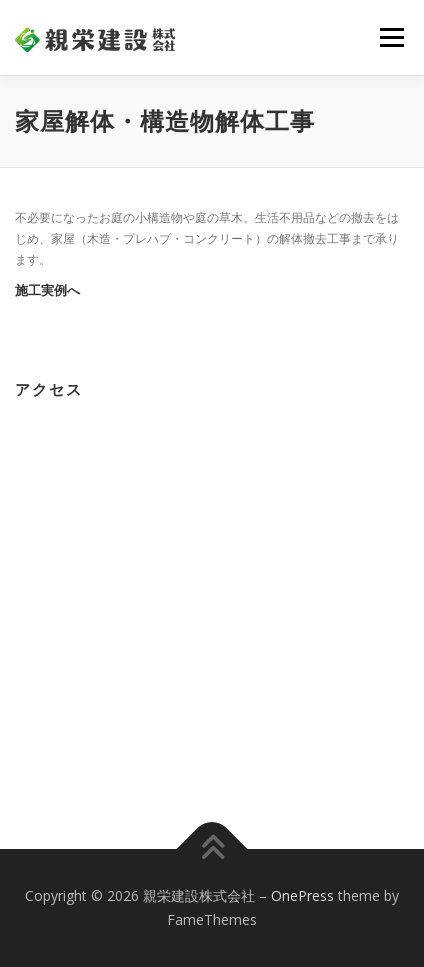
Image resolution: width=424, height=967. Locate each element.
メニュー (391, 37)
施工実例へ (47, 290)
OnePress (302, 895)
